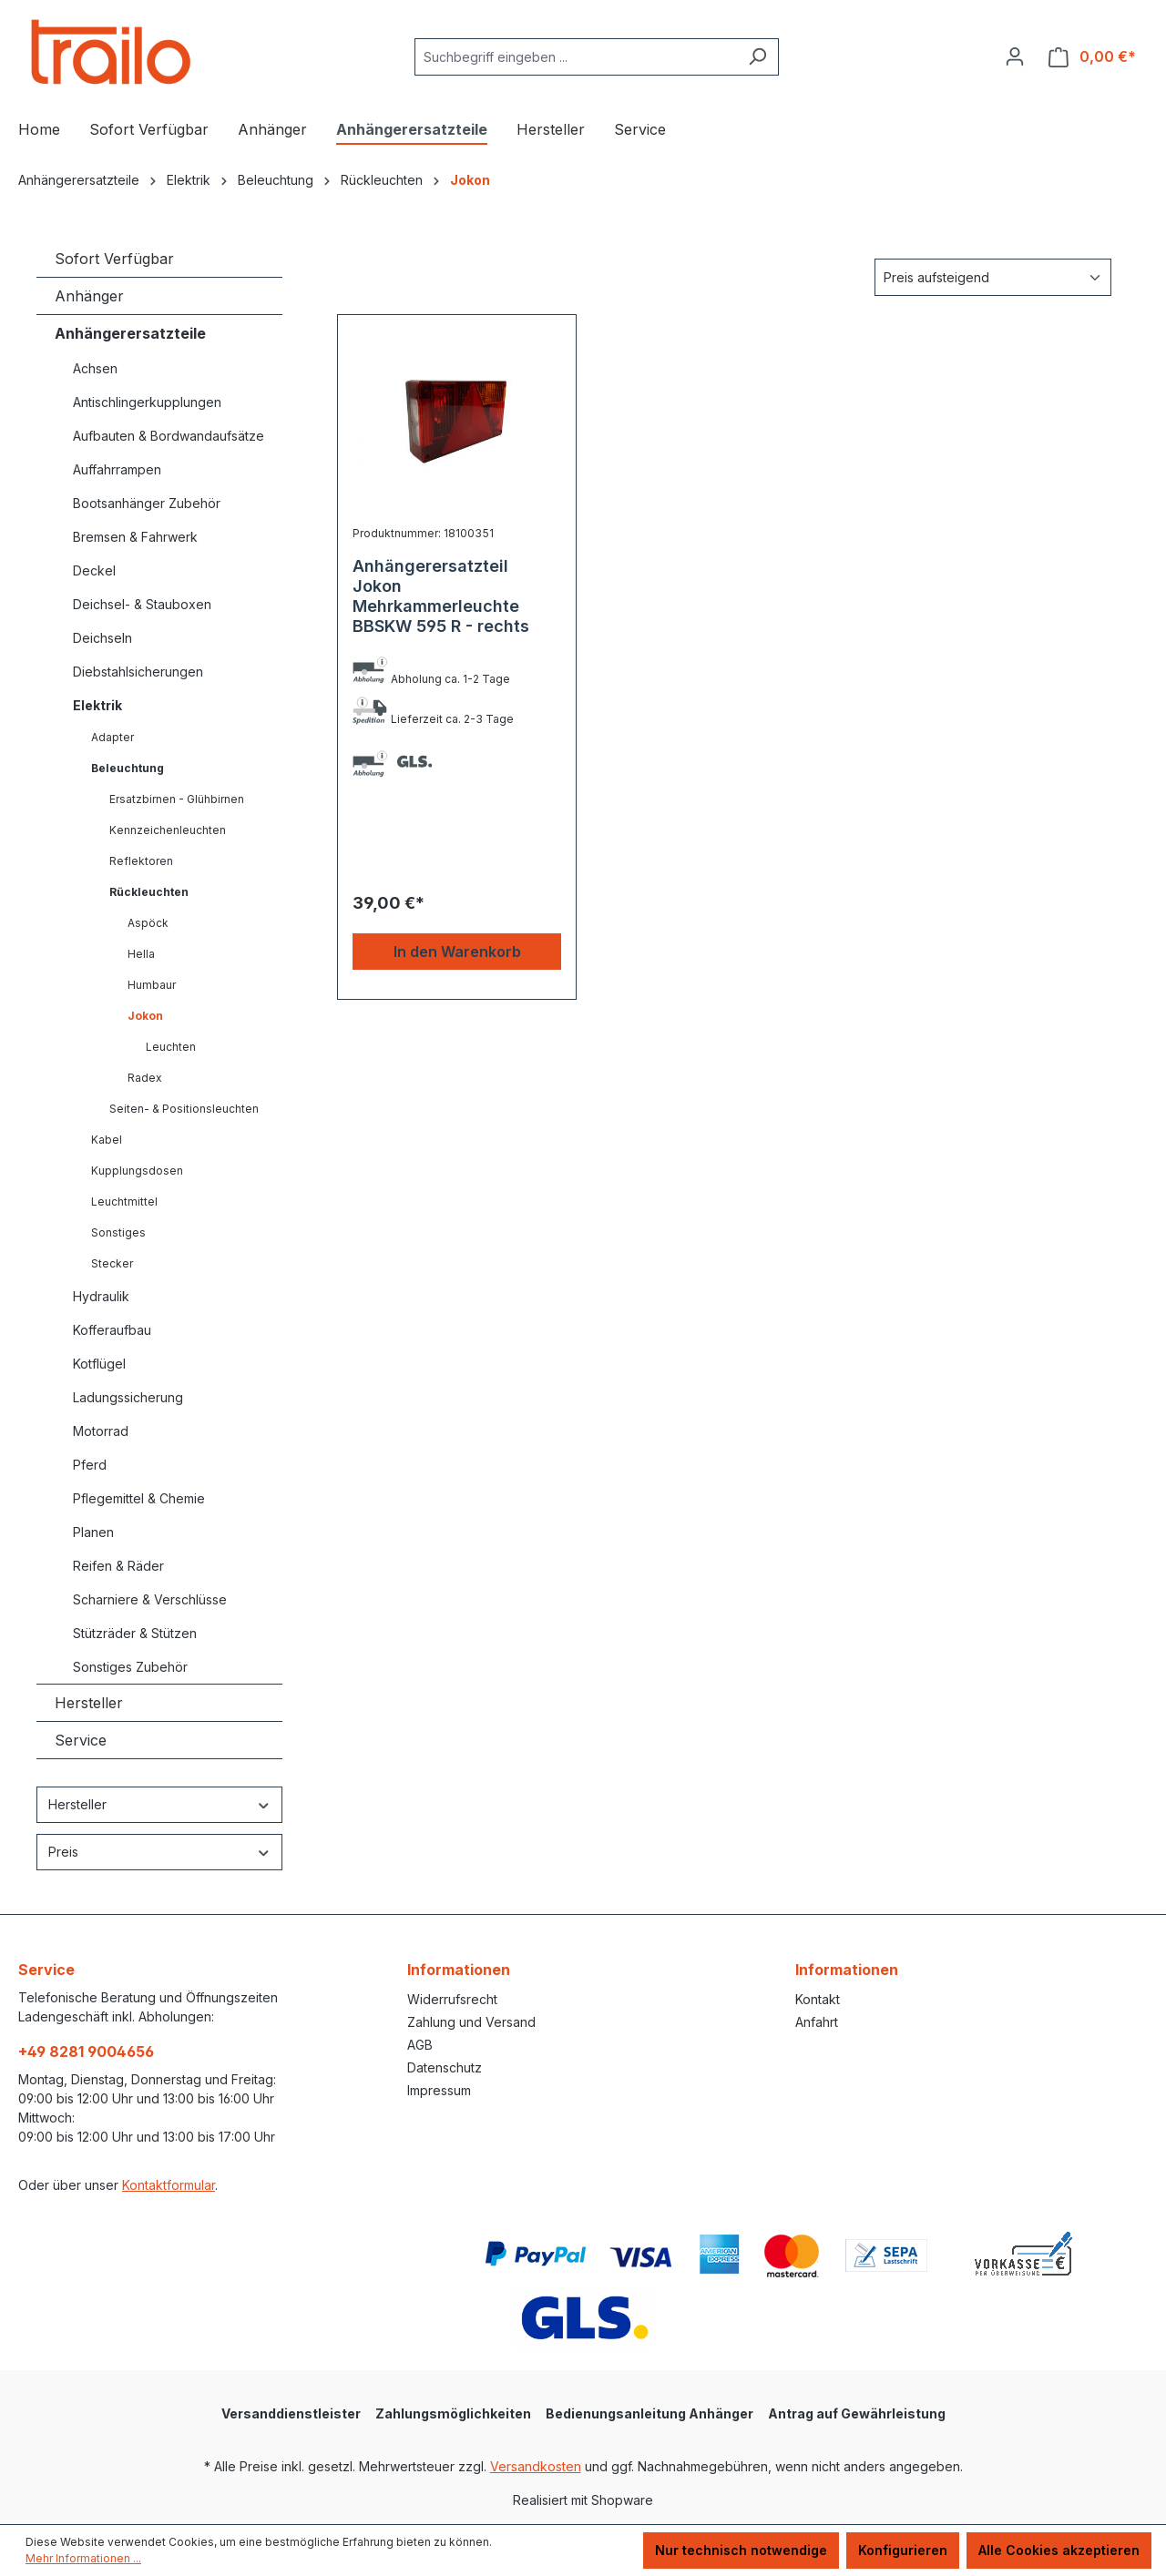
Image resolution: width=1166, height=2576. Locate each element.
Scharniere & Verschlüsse (150, 1599)
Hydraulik (101, 1296)
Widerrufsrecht (452, 1999)
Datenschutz (444, 2067)
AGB (420, 2044)
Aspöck (148, 923)
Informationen (458, 1969)
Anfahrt (816, 2022)
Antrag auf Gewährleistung (857, 2413)
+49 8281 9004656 (86, 2051)
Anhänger (89, 296)
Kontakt (817, 1999)
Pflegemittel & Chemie (139, 1498)
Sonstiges (118, 1232)
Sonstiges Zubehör (130, 1667)
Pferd (90, 1464)
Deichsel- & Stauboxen (142, 604)
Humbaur (152, 985)
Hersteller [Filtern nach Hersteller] (159, 1804)
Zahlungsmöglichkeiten (453, 2413)
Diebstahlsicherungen (138, 671)
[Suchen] (757, 57)
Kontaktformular (168, 2185)
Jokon (145, 1016)
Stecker (112, 1263)
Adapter (112, 737)
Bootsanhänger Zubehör (146, 503)
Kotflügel (99, 1363)
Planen (93, 1532)
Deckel (94, 570)
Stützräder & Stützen (135, 1633)
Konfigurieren (902, 2550)
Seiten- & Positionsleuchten (184, 1108)
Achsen (95, 368)
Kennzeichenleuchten (167, 830)
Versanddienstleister (291, 2413)
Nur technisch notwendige (741, 2550)
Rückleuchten (149, 892)
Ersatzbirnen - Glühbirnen (176, 799)
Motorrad (100, 1431)
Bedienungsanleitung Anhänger (649, 2413)
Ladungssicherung (128, 1397)
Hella (141, 954)
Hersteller (89, 1703)
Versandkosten (535, 2466)
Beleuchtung (127, 768)
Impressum (439, 2090)
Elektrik (97, 705)
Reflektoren (141, 861)
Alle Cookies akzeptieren (1059, 2550)
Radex (145, 1077)
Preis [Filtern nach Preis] (159, 1851)
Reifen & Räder (118, 1565)
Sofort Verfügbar (114, 258)
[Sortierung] (992, 277)
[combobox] (575, 57)
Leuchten (171, 1047)
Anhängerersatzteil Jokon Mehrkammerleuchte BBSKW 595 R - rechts (441, 596)
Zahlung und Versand (471, 2022)
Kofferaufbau (112, 1330)
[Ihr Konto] (1015, 56)
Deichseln (102, 638)
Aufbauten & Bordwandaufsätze (168, 435)
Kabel (106, 1139)
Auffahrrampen (117, 469)
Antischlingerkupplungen (147, 402)
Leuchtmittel (124, 1201)
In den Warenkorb (457, 951)
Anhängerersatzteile (130, 333)
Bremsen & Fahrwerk (135, 537)
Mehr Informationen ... (83, 2558)
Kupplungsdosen (137, 1170)
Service (81, 1740)
